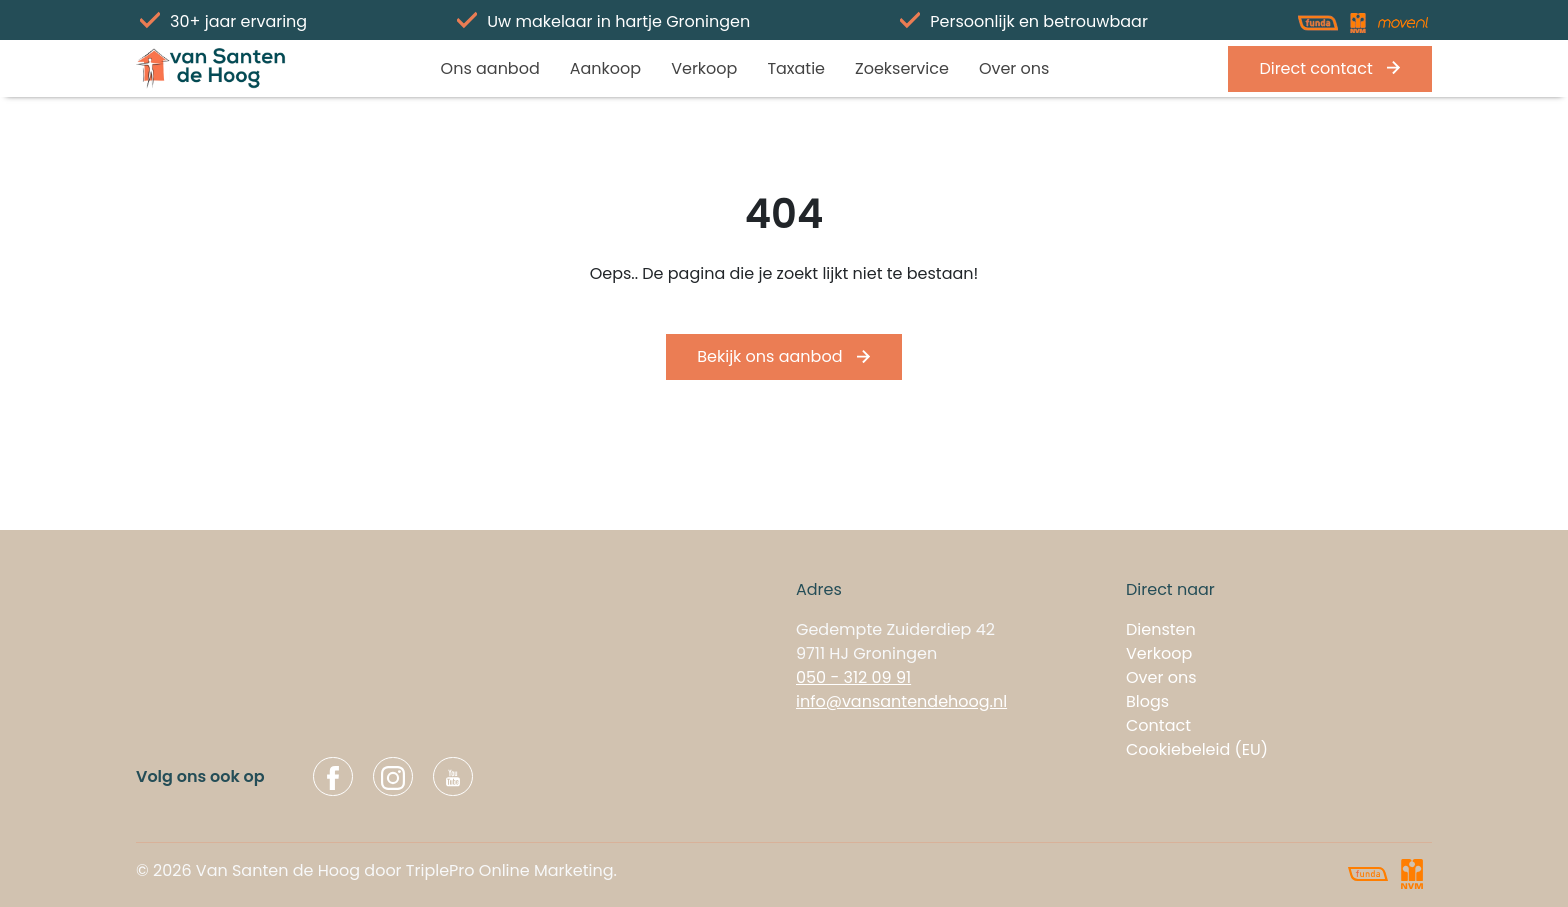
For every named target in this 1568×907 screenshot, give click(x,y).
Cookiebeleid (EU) (1197, 749)
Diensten (1161, 629)
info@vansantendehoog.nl (901, 701)
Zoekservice (902, 68)
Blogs (1147, 701)
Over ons (1014, 68)
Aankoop (605, 68)
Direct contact (1330, 68)
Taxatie (796, 68)
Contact (1158, 725)
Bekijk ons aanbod (784, 356)
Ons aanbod (490, 68)
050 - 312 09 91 (853, 677)
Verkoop (704, 68)
